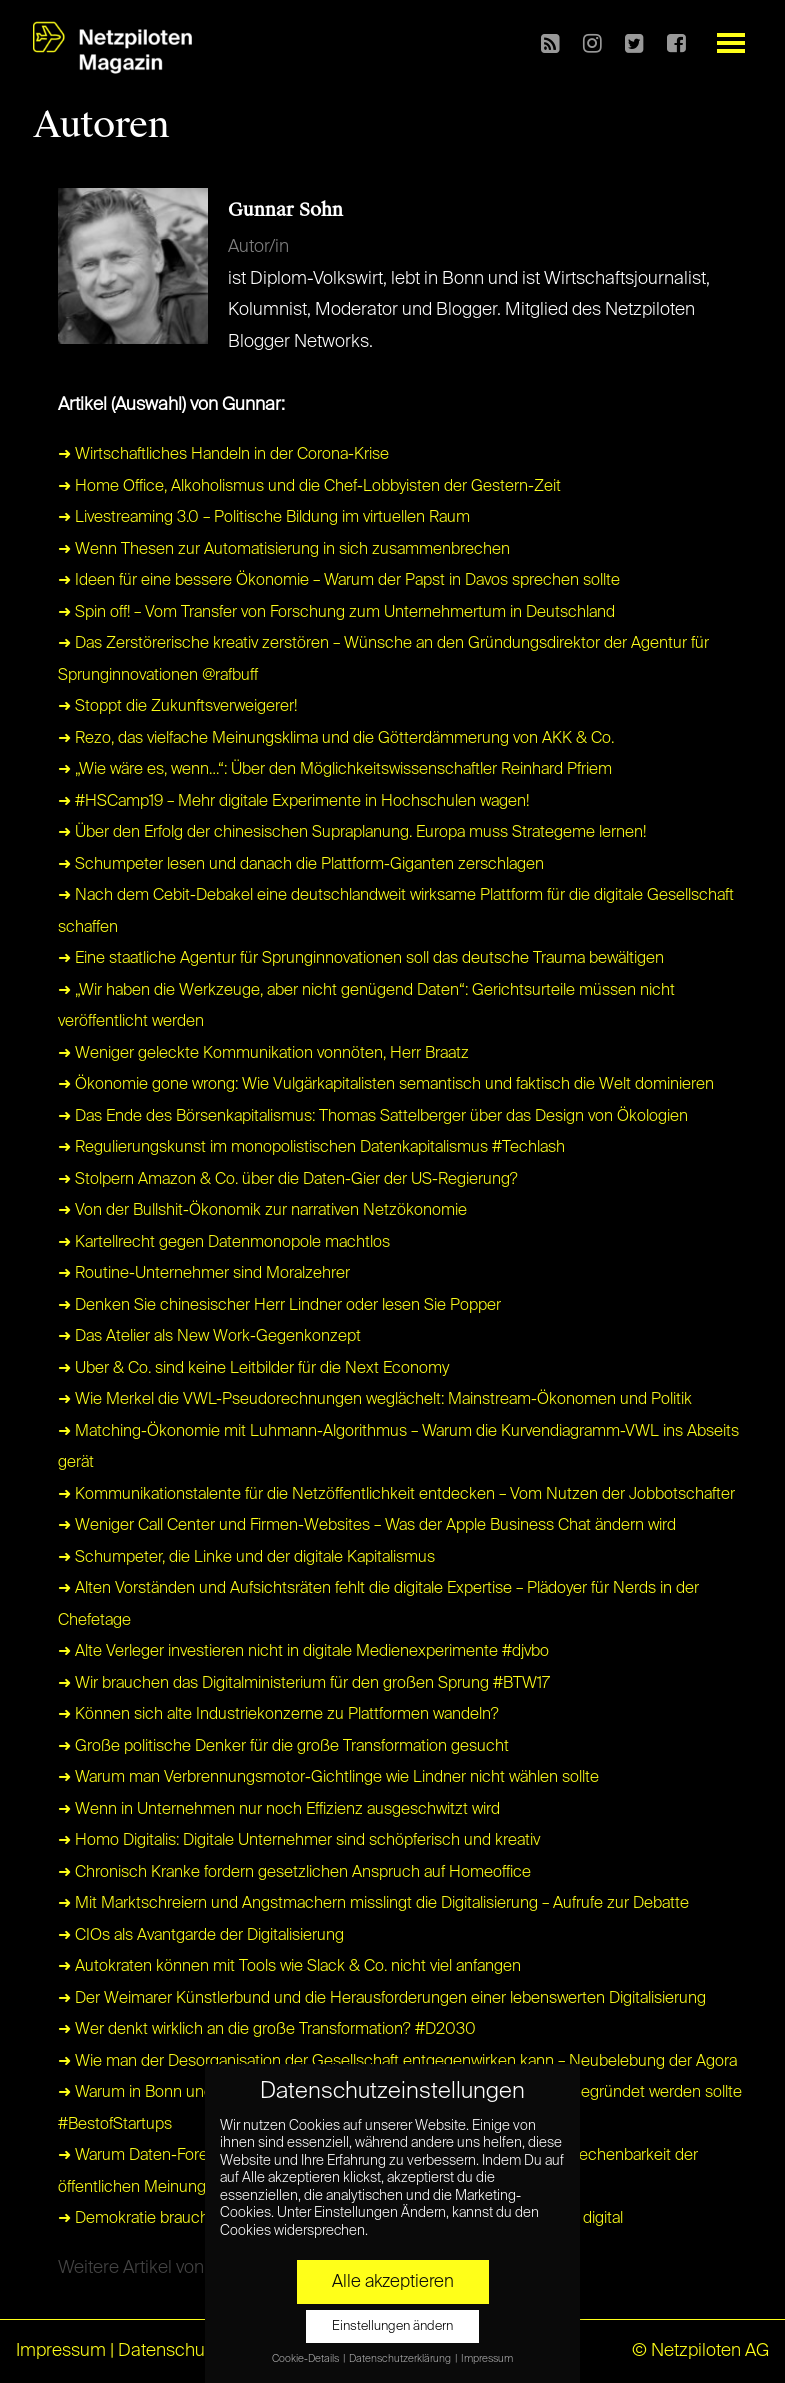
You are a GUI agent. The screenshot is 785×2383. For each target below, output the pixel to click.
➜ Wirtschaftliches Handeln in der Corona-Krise (223, 455)
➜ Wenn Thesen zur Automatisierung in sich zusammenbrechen (284, 550)
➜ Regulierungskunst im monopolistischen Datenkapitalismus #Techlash (311, 1148)
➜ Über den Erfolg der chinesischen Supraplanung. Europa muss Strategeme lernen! (352, 833)
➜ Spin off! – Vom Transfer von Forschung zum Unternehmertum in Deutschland (336, 613)
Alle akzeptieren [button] (393, 2282)
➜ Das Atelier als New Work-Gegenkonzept (209, 1337)
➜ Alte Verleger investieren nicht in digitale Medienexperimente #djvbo (303, 1652)
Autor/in (258, 247)
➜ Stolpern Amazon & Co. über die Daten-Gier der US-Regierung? (288, 1180)
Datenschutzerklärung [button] (401, 2359)
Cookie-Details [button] (306, 2359)
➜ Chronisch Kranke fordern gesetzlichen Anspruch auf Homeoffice (294, 1873)
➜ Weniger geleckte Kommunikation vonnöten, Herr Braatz (263, 1054)
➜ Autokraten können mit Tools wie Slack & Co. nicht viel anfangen (289, 1967)
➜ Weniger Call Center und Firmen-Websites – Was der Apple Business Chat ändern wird (367, 1526)
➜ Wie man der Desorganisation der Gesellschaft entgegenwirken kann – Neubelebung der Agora (397, 2062)
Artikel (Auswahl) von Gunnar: (171, 405)
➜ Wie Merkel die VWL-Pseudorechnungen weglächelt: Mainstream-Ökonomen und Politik (375, 1400)
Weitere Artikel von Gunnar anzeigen (201, 2268)
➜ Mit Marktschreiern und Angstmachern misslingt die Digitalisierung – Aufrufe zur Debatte (373, 1904)
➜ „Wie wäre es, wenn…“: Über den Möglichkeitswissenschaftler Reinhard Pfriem (335, 770)
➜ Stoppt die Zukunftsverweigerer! (177, 707)
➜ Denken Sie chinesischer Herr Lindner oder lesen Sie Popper (279, 1306)
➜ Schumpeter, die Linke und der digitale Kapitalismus (246, 1558)
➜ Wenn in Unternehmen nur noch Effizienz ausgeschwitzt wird (279, 1810)
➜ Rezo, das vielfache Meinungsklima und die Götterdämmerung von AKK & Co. (336, 739)
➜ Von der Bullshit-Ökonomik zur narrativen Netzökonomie (262, 1211)
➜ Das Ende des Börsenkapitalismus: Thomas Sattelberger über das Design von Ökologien (373, 1117)
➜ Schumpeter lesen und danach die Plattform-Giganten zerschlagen (301, 865)
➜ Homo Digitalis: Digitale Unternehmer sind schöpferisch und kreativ (299, 1841)
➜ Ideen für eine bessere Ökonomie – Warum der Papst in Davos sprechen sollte (339, 581)
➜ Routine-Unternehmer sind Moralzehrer (204, 1274)
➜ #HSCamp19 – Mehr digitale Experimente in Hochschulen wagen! (293, 802)
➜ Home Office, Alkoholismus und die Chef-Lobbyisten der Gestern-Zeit (309, 487)
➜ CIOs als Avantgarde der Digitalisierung (201, 1936)
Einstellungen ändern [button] (392, 2326)
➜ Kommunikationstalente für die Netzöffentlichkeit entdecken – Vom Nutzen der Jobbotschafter (396, 1495)
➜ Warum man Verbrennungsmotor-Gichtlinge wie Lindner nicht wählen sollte (328, 1778)
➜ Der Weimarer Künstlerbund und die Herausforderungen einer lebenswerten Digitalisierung (382, 1999)
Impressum (61, 2351)
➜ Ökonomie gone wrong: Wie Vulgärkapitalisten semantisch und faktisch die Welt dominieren (386, 1085)
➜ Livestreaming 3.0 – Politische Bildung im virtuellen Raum (264, 518)
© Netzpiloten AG (700, 2351)
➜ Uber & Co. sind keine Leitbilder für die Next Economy (253, 1369)
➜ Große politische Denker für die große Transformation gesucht (283, 1747)
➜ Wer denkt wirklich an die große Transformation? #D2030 (267, 2030)
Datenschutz (168, 2351)
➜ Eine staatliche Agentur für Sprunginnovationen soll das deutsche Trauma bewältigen (361, 959)
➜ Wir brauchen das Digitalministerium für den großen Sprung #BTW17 (304, 1684)
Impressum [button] (487, 2359)
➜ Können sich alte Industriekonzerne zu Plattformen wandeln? (278, 1715)
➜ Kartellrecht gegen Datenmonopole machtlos (224, 1243)
